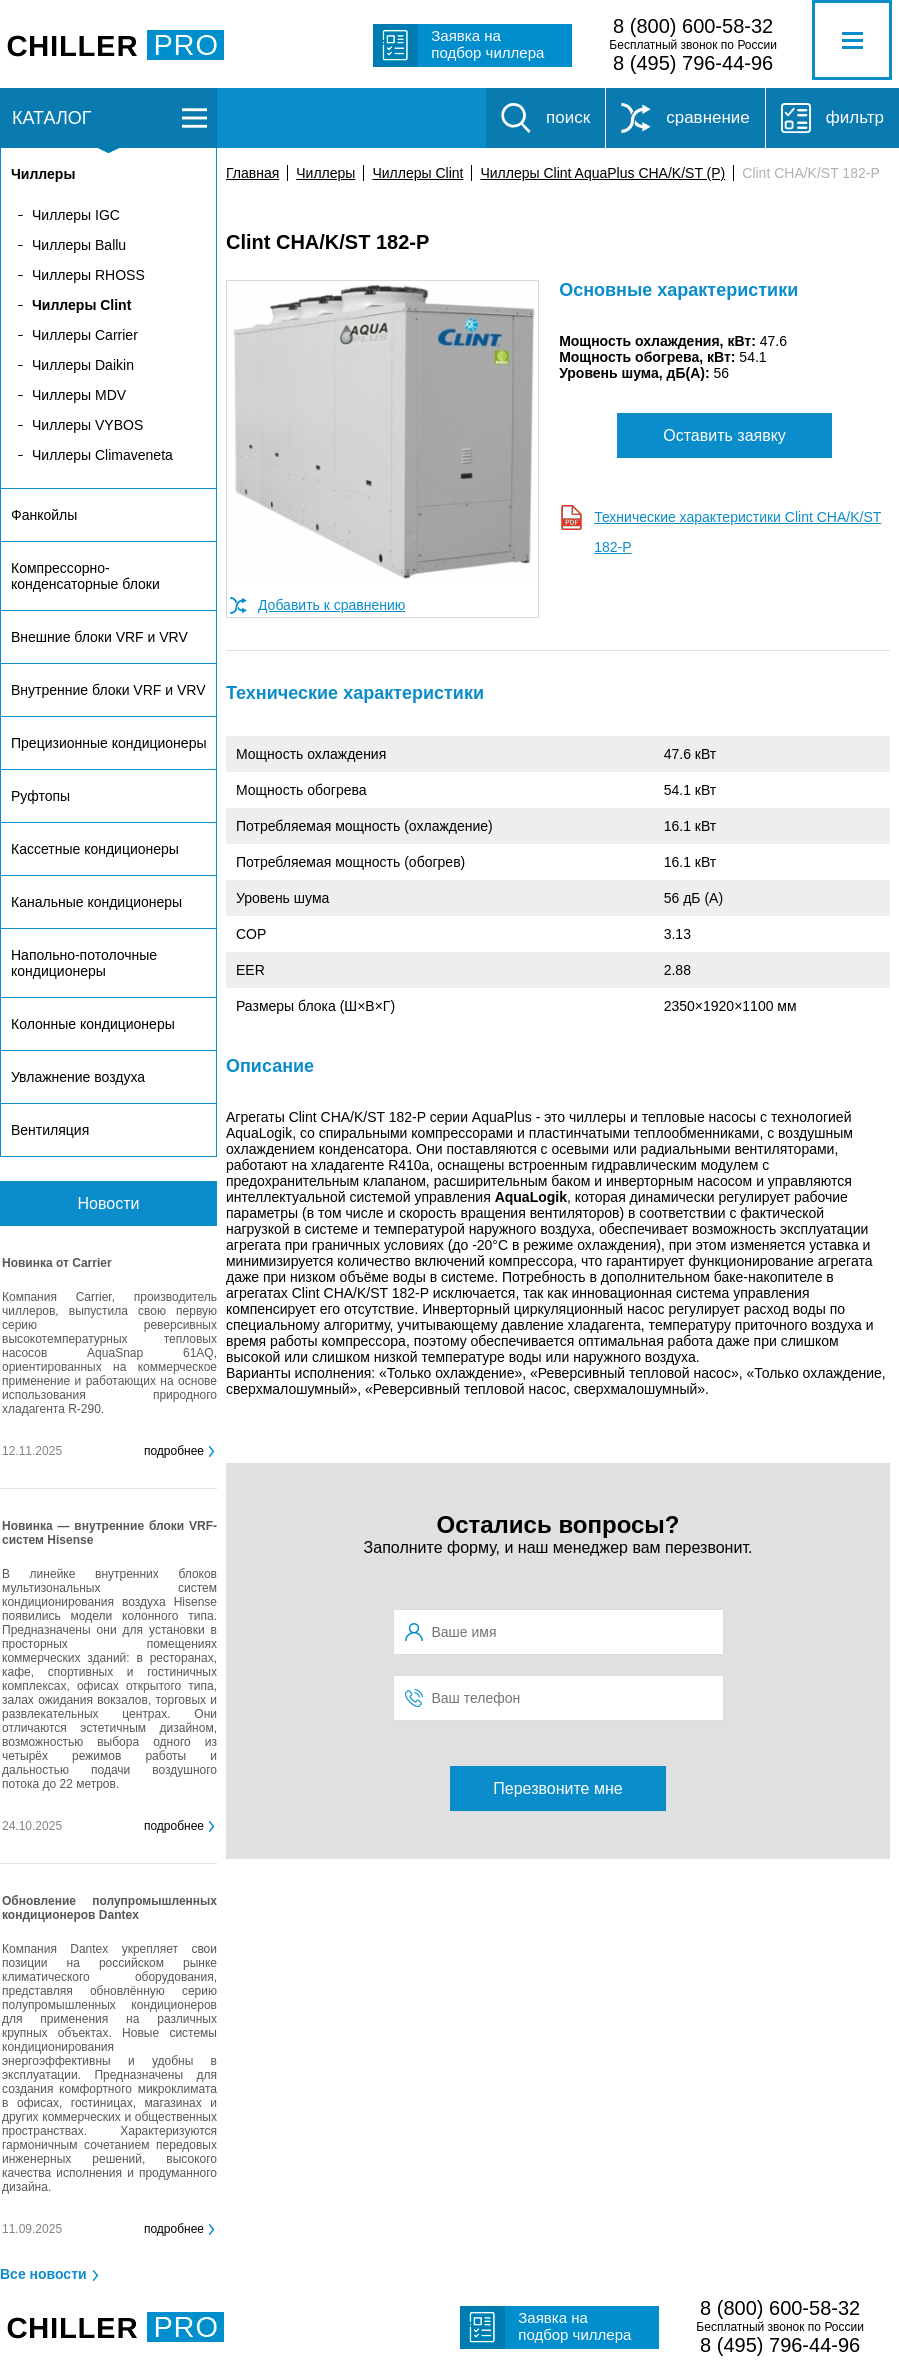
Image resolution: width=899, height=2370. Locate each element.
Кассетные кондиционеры (95, 849)
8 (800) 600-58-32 (693, 26)
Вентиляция (50, 1130)
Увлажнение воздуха (78, 1077)
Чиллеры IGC (76, 215)
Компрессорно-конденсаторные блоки (85, 576)
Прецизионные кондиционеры (108, 743)
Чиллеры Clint (417, 173)
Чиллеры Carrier (85, 335)
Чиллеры (325, 173)
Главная (252, 173)
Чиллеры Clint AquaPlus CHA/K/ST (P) (602, 173)
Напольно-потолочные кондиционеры (84, 963)
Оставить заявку (724, 435)
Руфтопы (40, 796)
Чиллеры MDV (79, 395)
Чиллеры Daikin (83, 365)
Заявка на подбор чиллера (487, 44)
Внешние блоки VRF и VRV (99, 637)
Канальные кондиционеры (96, 902)
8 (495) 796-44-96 (693, 63)
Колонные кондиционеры (93, 1024)
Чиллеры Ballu (79, 245)
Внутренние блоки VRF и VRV (108, 690)
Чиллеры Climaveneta (102, 455)
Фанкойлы (44, 515)
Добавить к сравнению (331, 605)
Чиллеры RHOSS (88, 275)
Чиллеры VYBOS (87, 425)
